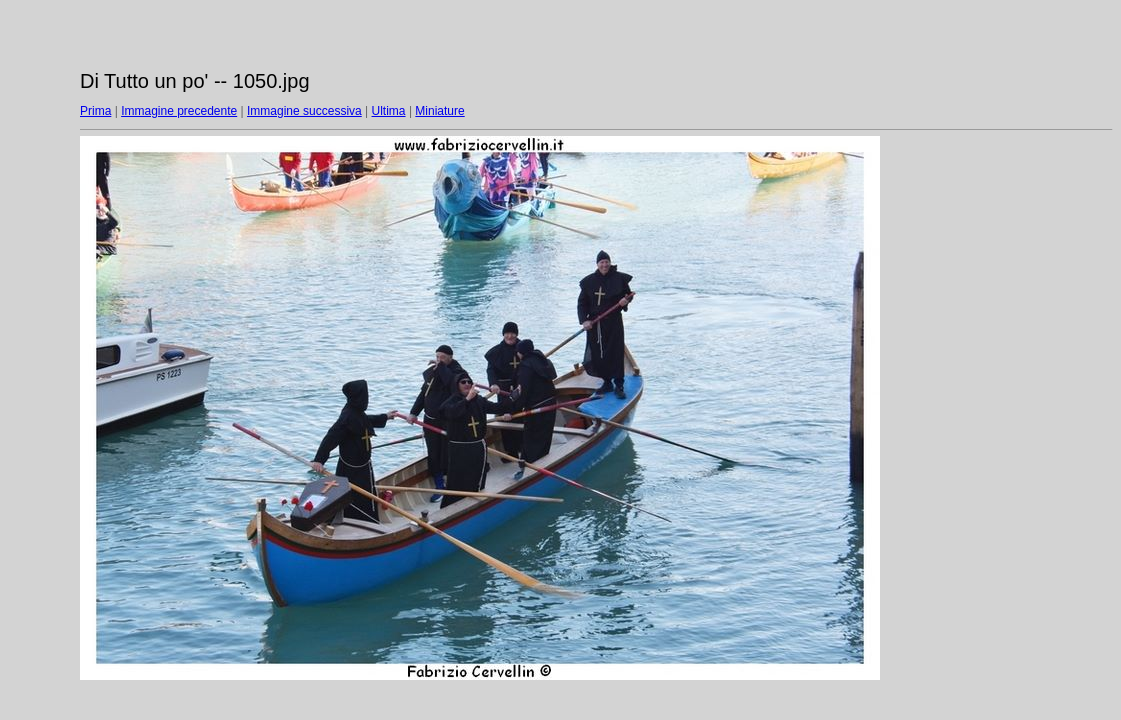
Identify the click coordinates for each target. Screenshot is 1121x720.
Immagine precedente (179, 111)
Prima (95, 111)
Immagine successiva (304, 111)
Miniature (439, 111)
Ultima (389, 111)
